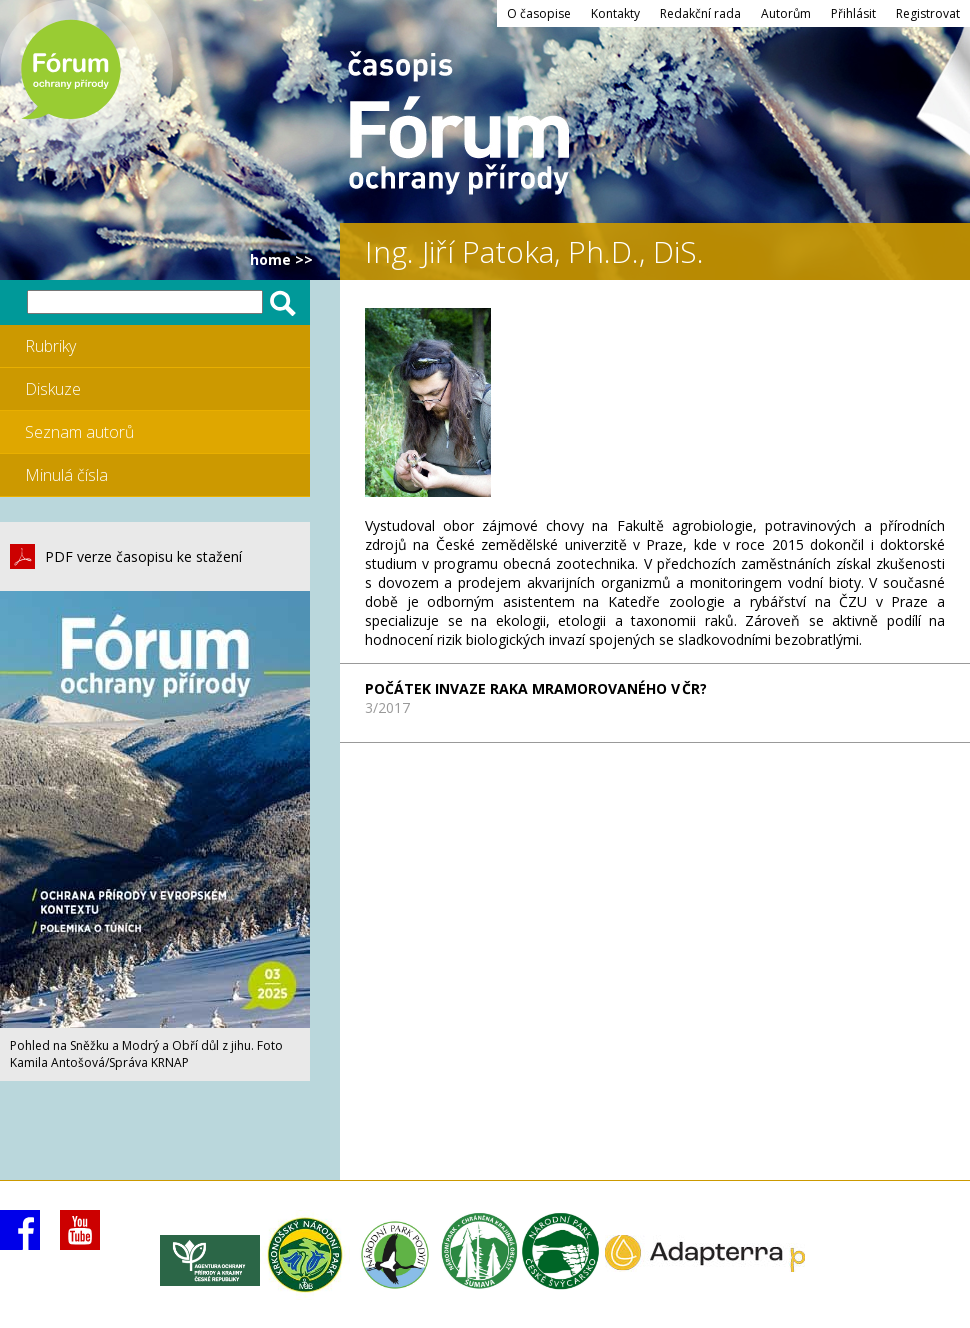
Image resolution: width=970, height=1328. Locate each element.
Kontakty (615, 13)
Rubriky (50, 346)
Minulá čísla (66, 475)
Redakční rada (700, 13)
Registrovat (928, 13)
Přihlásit (853, 13)
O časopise (539, 13)
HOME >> (281, 259)
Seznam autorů (79, 432)
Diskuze (53, 389)
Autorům (786, 13)
